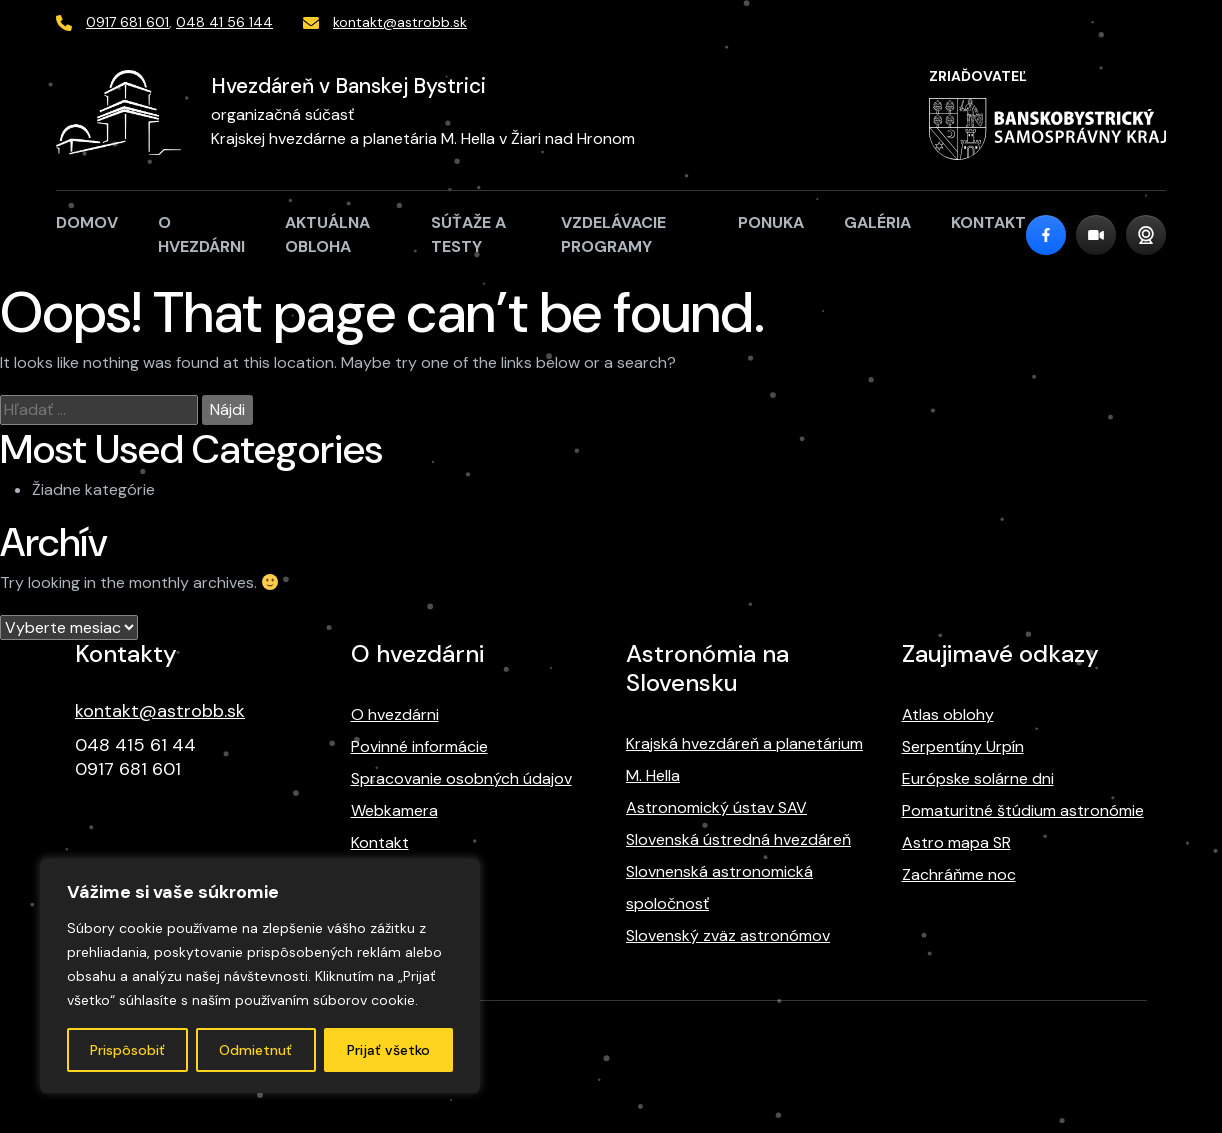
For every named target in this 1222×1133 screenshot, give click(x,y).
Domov (87, 222)
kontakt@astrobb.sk (400, 22)
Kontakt (988, 222)
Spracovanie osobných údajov (461, 778)
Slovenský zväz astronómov (728, 935)
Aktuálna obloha (327, 234)
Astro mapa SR (956, 842)
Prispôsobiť (127, 1050)
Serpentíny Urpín (963, 746)
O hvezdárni (201, 234)
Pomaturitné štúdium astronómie (1023, 810)
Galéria (877, 222)
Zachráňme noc (959, 874)
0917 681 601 (127, 22)
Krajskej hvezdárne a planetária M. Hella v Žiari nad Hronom (423, 138)
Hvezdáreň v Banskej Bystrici (348, 86)
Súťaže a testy (468, 234)
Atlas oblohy (948, 714)
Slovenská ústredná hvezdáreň (738, 839)
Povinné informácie (419, 746)
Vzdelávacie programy (613, 234)
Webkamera (394, 810)
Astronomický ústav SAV (716, 807)
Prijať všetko (388, 1050)
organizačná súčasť (282, 114)
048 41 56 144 (224, 22)
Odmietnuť (255, 1050)
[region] (260, 976)
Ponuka (771, 222)
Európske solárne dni (978, 778)
